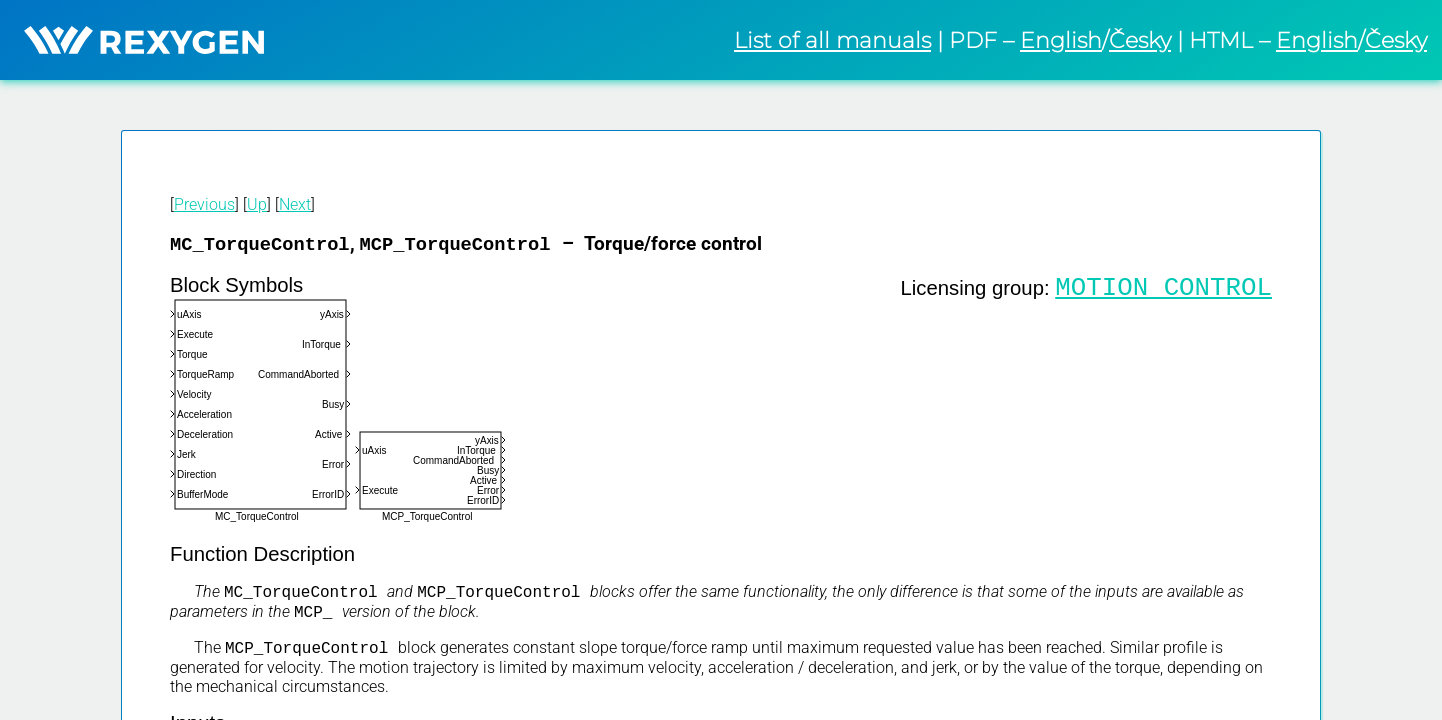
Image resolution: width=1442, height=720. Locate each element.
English (1061, 40)
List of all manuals (832, 40)
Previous (204, 204)
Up (257, 204)
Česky (1140, 40)
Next (295, 204)
